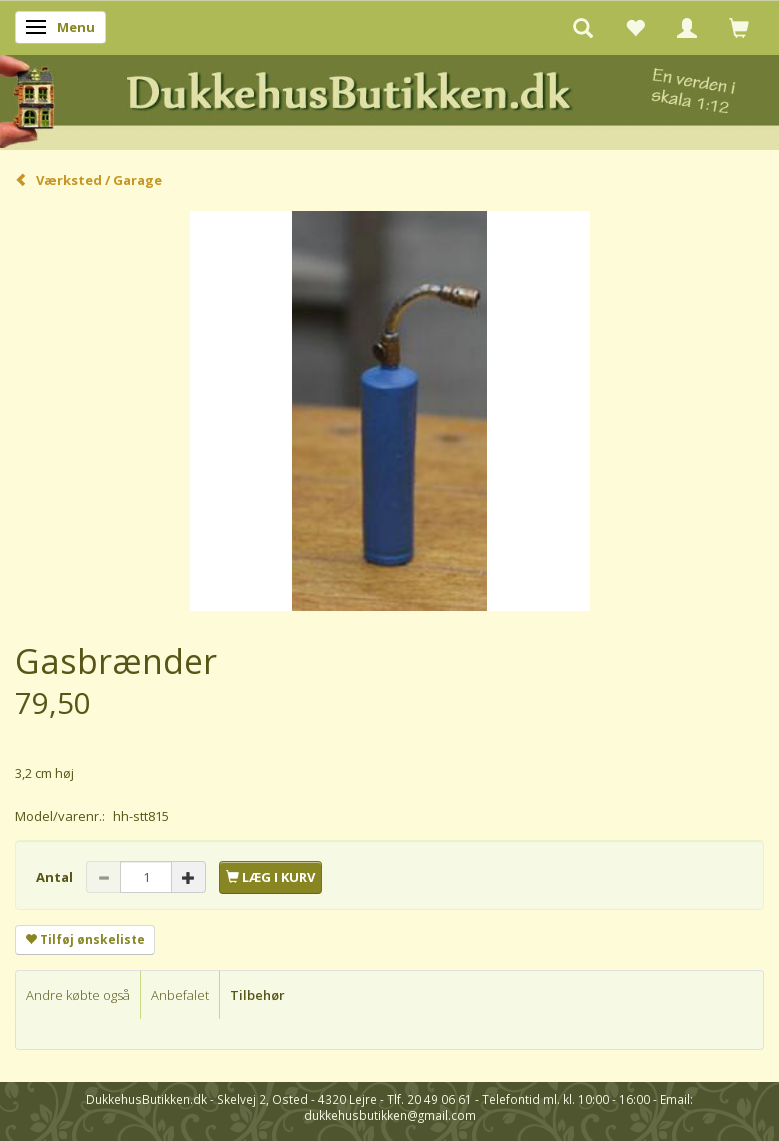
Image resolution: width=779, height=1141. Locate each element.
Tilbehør (257, 995)
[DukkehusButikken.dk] (389, 98)
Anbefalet (180, 995)
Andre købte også (78, 995)
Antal (56, 877)
